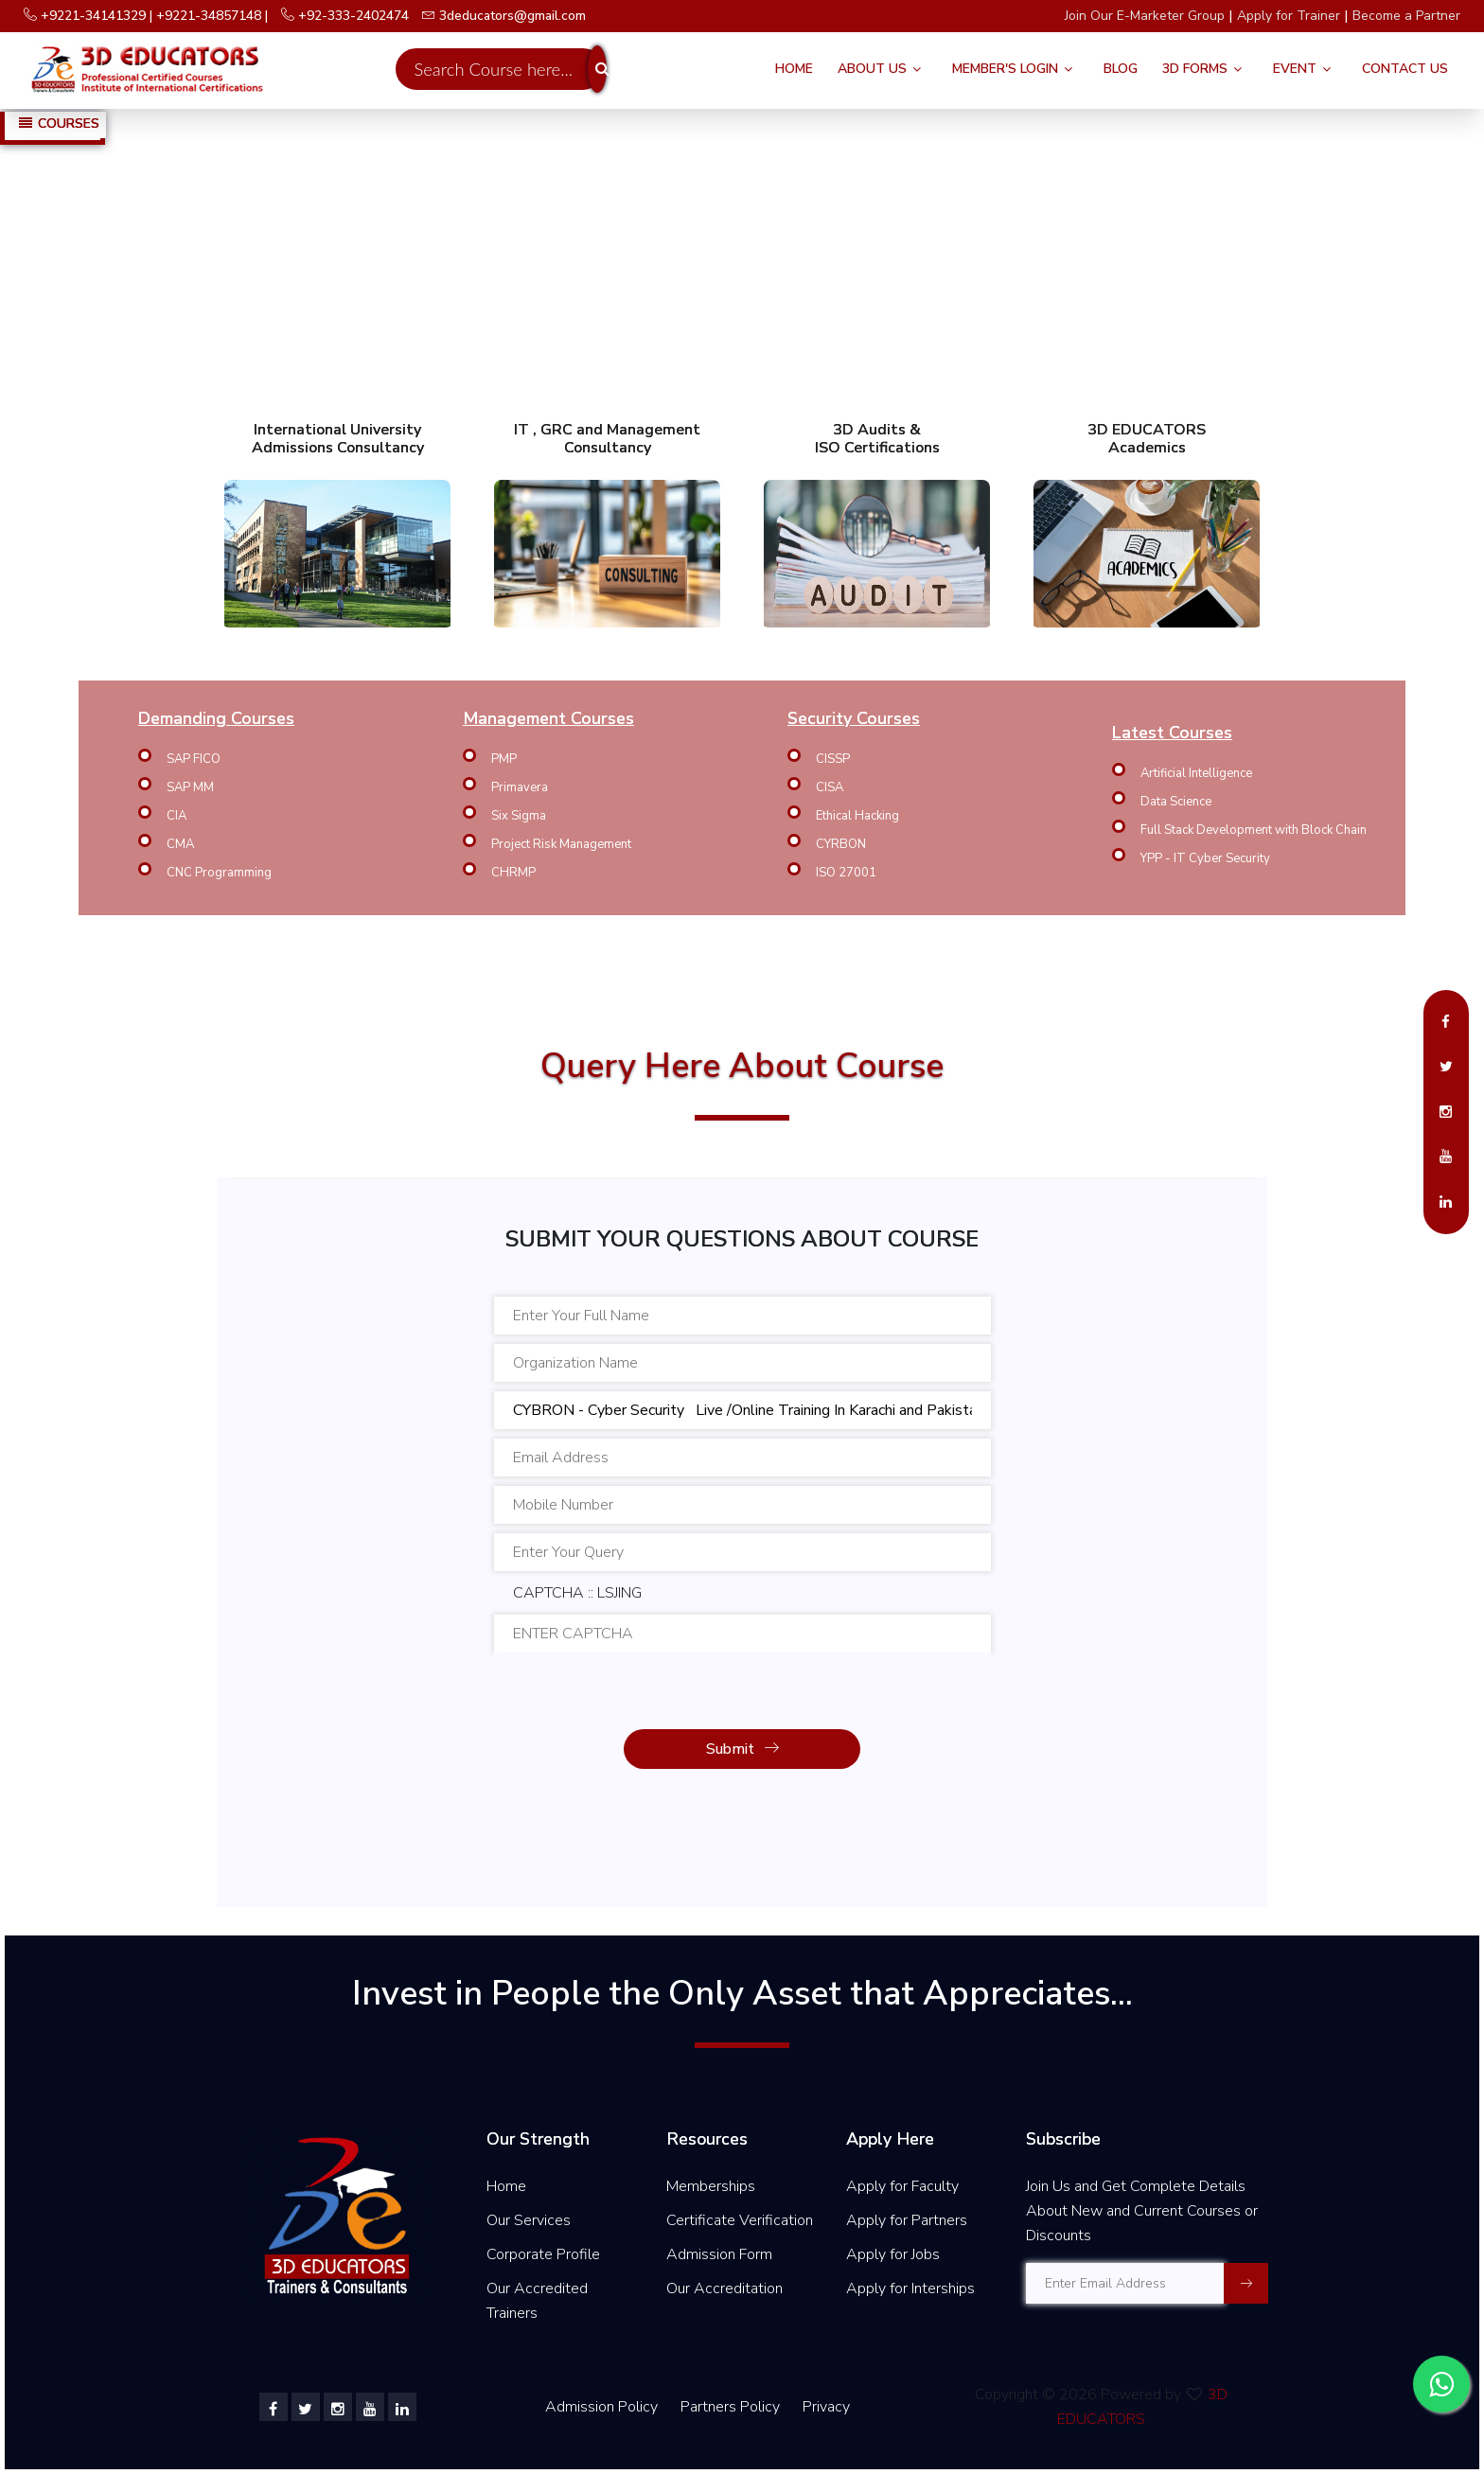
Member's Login (1005, 69)
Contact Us (1405, 69)
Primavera (519, 787)
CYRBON (841, 844)
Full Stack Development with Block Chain (1253, 830)
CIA (176, 815)
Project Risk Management (561, 844)
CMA (180, 844)
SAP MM (190, 787)
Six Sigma (518, 815)
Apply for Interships (910, 2288)
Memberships (710, 2186)
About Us (872, 69)
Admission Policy (601, 2406)
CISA (829, 787)
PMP (504, 759)
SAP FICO (194, 759)
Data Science (1175, 801)
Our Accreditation (724, 2288)
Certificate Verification (739, 2220)
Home (794, 69)
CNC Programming (219, 872)
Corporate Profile (543, 2254)
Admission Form (719, 2254)
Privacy (826, 2406)
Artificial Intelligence (1196, 773)
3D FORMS (1195, 69)
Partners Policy (732, 2406)
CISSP (833, 759)
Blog (1121, 69)
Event (1294, 69)
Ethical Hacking (857, 815)
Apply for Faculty (902, 2186)
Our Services (528, 2220)
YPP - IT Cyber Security (1205, 858)
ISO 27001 (846, 872)
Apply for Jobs (893, 2254)
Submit (742, 1749)
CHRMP (513, 872)
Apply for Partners (906, 2220)
